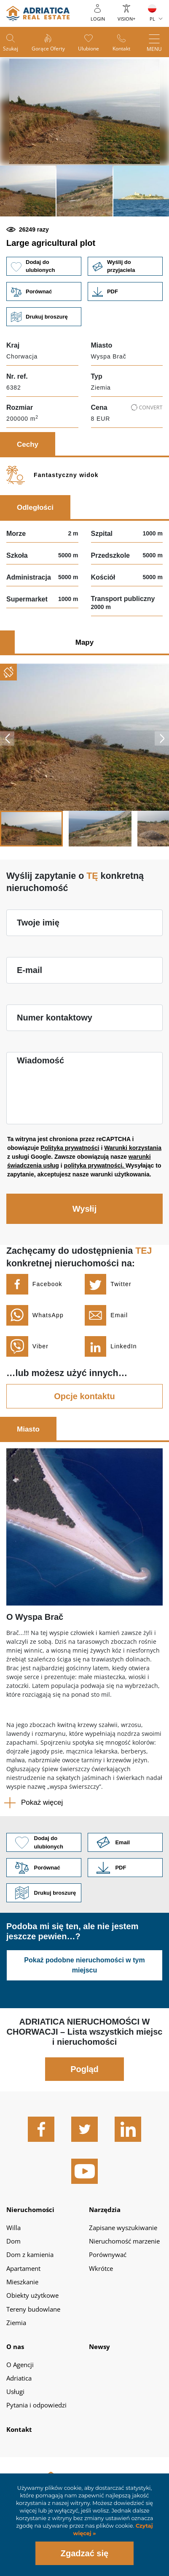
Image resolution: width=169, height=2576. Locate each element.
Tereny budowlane (33, 2309)
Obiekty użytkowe (32, 2295)
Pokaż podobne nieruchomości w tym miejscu (84, 1965)
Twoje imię (38, 922)
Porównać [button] (44, 291)
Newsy (99, 2346)
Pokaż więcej (42, 1802)
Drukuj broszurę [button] (44, 317)
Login (98, 19)
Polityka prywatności (69, 1147)
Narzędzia (105, 2209)
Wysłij (84, 1208)
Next (162, 738)
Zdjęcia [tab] (28, 642)
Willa (13, 2227)
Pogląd (84, 2069)
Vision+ (126, 19)
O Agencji (20, 2364)
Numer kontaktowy (54, 1017)
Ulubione (88, 48)
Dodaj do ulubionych (44, 266)
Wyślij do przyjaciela (125, 266)
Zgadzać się (84, 2553)
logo (38, 13)
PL (152, 19)
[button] (28, 191)
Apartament (23, 2268)
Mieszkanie (22, 2282)
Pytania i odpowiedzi (36, 2405)
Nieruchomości (30, 2209)
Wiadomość (40, 1060)
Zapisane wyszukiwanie (123, 2227)
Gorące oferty (48, 48)
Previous (7, 738)
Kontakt (121, 48)
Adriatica (19, 2378)
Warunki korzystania (132, 1147)
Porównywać (107, 2254)
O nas (15, 2346)
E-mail (29, 970)
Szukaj (10, 48)
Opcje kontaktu (84, 1396)
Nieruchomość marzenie (124, 2241)
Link (125, 291)
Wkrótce (101, 2268)
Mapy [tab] (84, 642)
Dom (13, 2241)
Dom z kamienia (30, 2254)
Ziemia (16, 2322)
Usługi (15, 2391)
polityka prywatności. (95, 1165)
